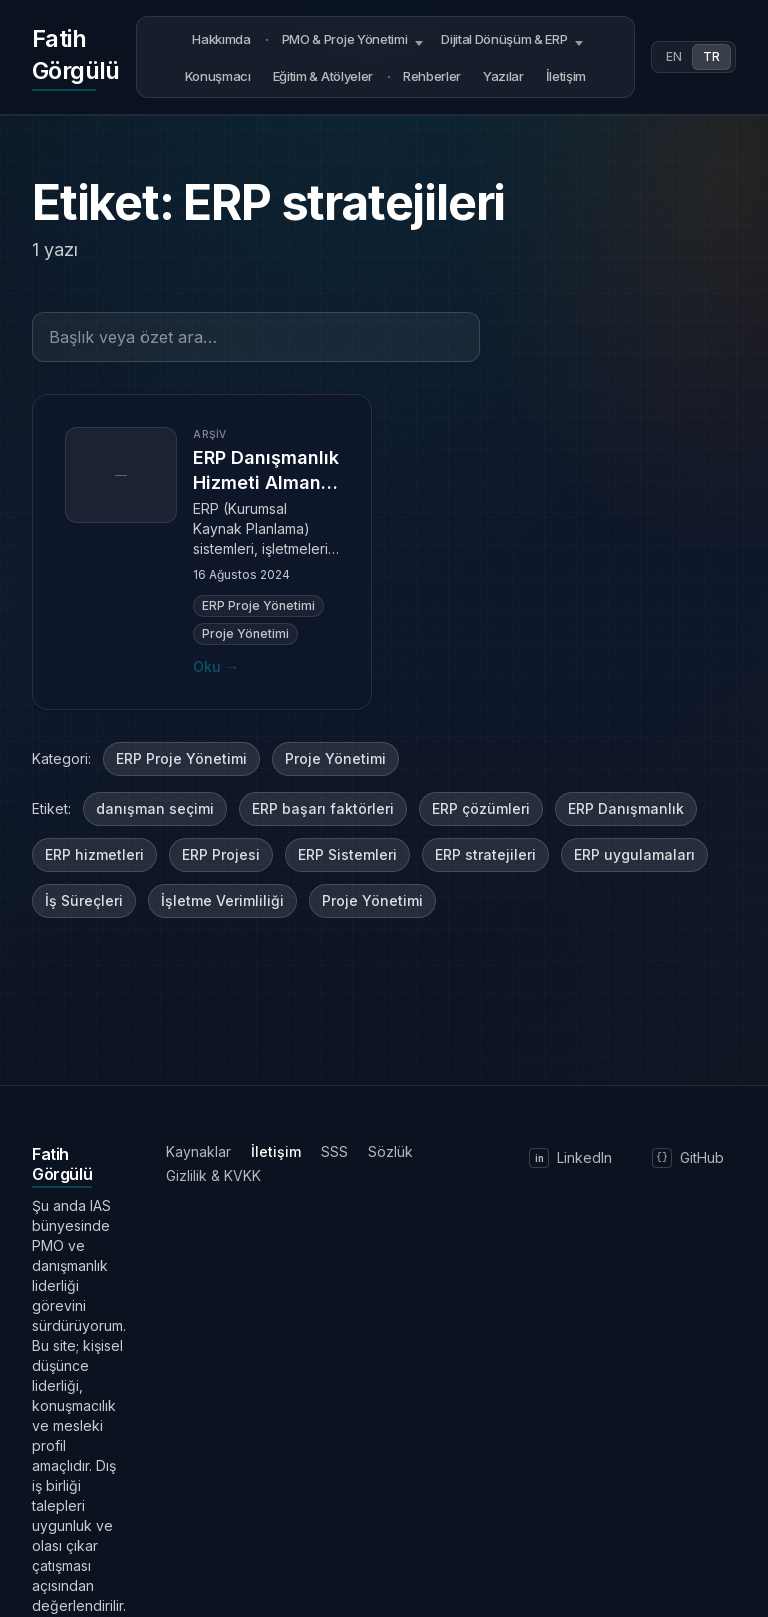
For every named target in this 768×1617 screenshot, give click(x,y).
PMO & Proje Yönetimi (345, 39)
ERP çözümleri (481, 808)
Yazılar (503, 76)
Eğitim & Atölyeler (323, 76)
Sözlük (390, 1151)
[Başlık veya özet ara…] (256, 337)
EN (674, 56)
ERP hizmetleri (94, 854)
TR (711, 56)
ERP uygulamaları (634, 854)
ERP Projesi (221, 854)
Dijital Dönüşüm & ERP (504, 39)
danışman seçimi (155, 808)
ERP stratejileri (485, 854)
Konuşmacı (218, 76)
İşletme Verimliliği (222, 900)
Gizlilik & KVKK (213, 1175)
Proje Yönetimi (335, 758)
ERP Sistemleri (347, 854)
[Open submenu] (419, 40)
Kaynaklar (198, 1151)
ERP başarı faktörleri (323, 808)
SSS (334, 1151)
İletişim (566, 76)
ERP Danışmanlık (626, 808)
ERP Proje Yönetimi (181, 758)
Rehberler (432, 76)
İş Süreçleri (84, 900)
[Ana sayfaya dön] (76, 57)
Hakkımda (221, 39)
